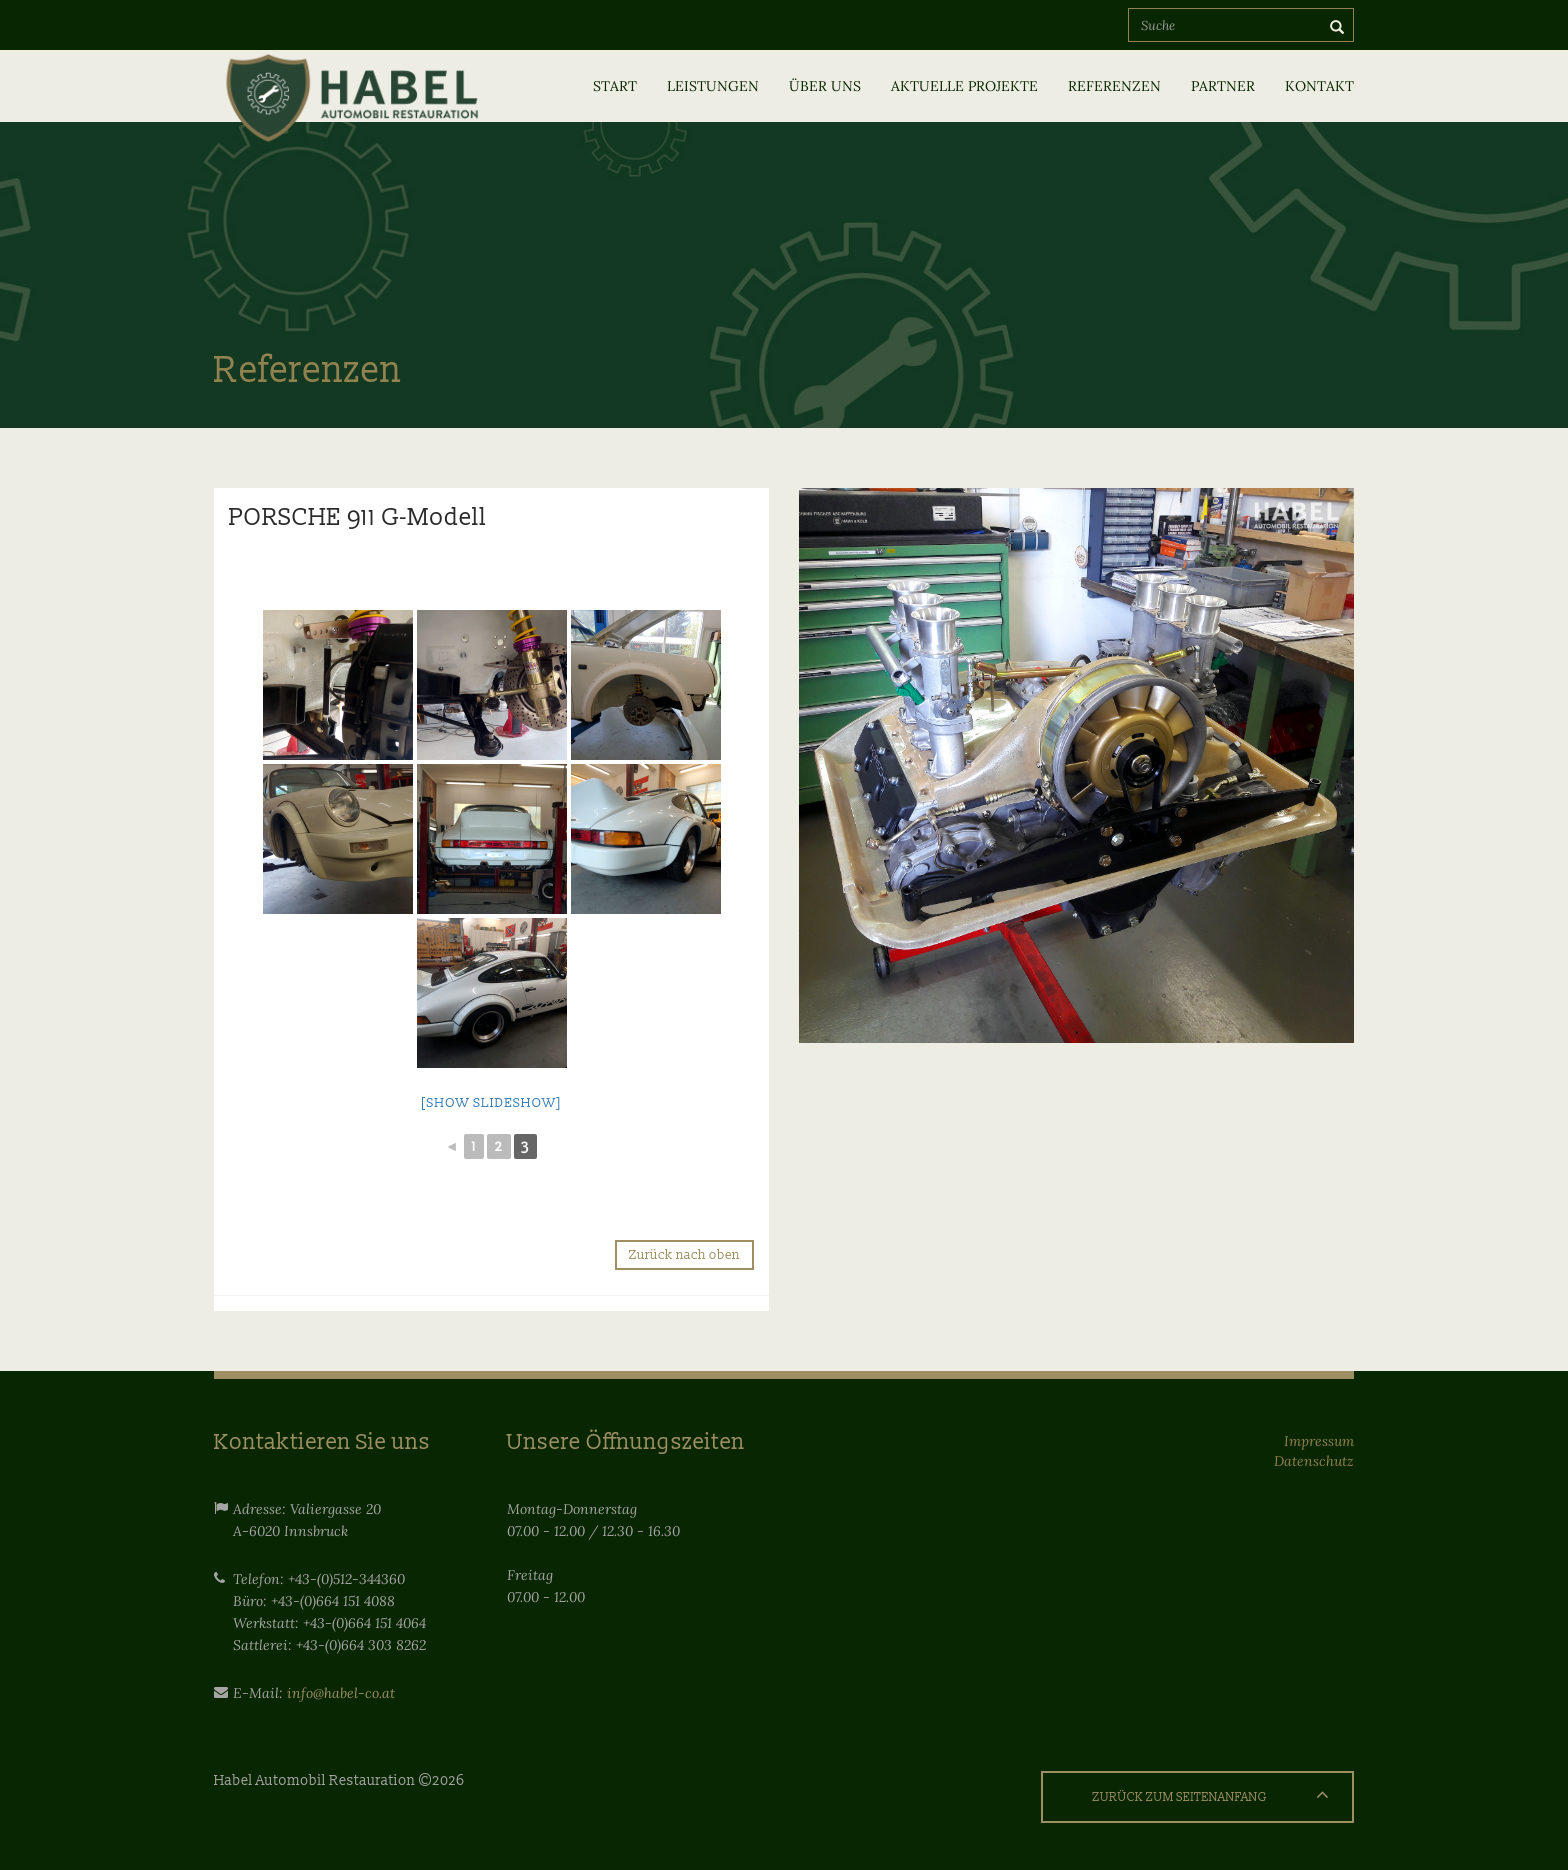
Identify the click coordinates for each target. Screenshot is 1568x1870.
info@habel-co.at (341, 1693)
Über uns (825, 86)
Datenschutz (1314, 1461)
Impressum (1319, 1441)
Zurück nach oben (684, 1255)
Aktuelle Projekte (964, 86)
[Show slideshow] (491, 1103)
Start (615, 86)
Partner (1223, 86)
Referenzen (1114, 86)
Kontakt (1319, 86)
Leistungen (713, 86)
